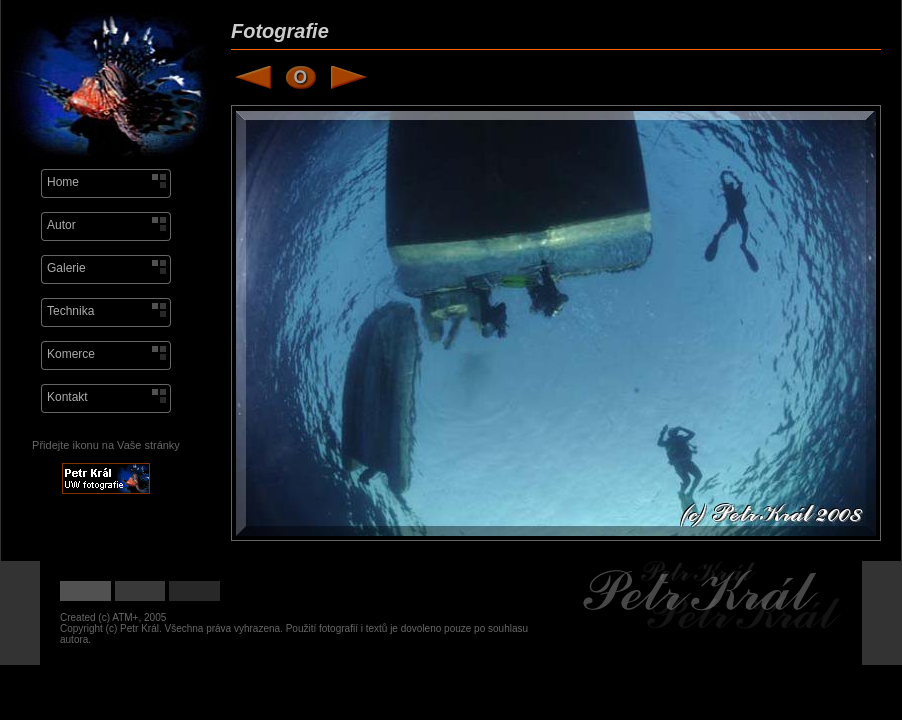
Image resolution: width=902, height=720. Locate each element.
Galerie (66, 268)
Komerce (71, 354)
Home (63, 182)
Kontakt (67, 397)
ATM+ (125, 617)
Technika (70, 311)
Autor (61, 225)
